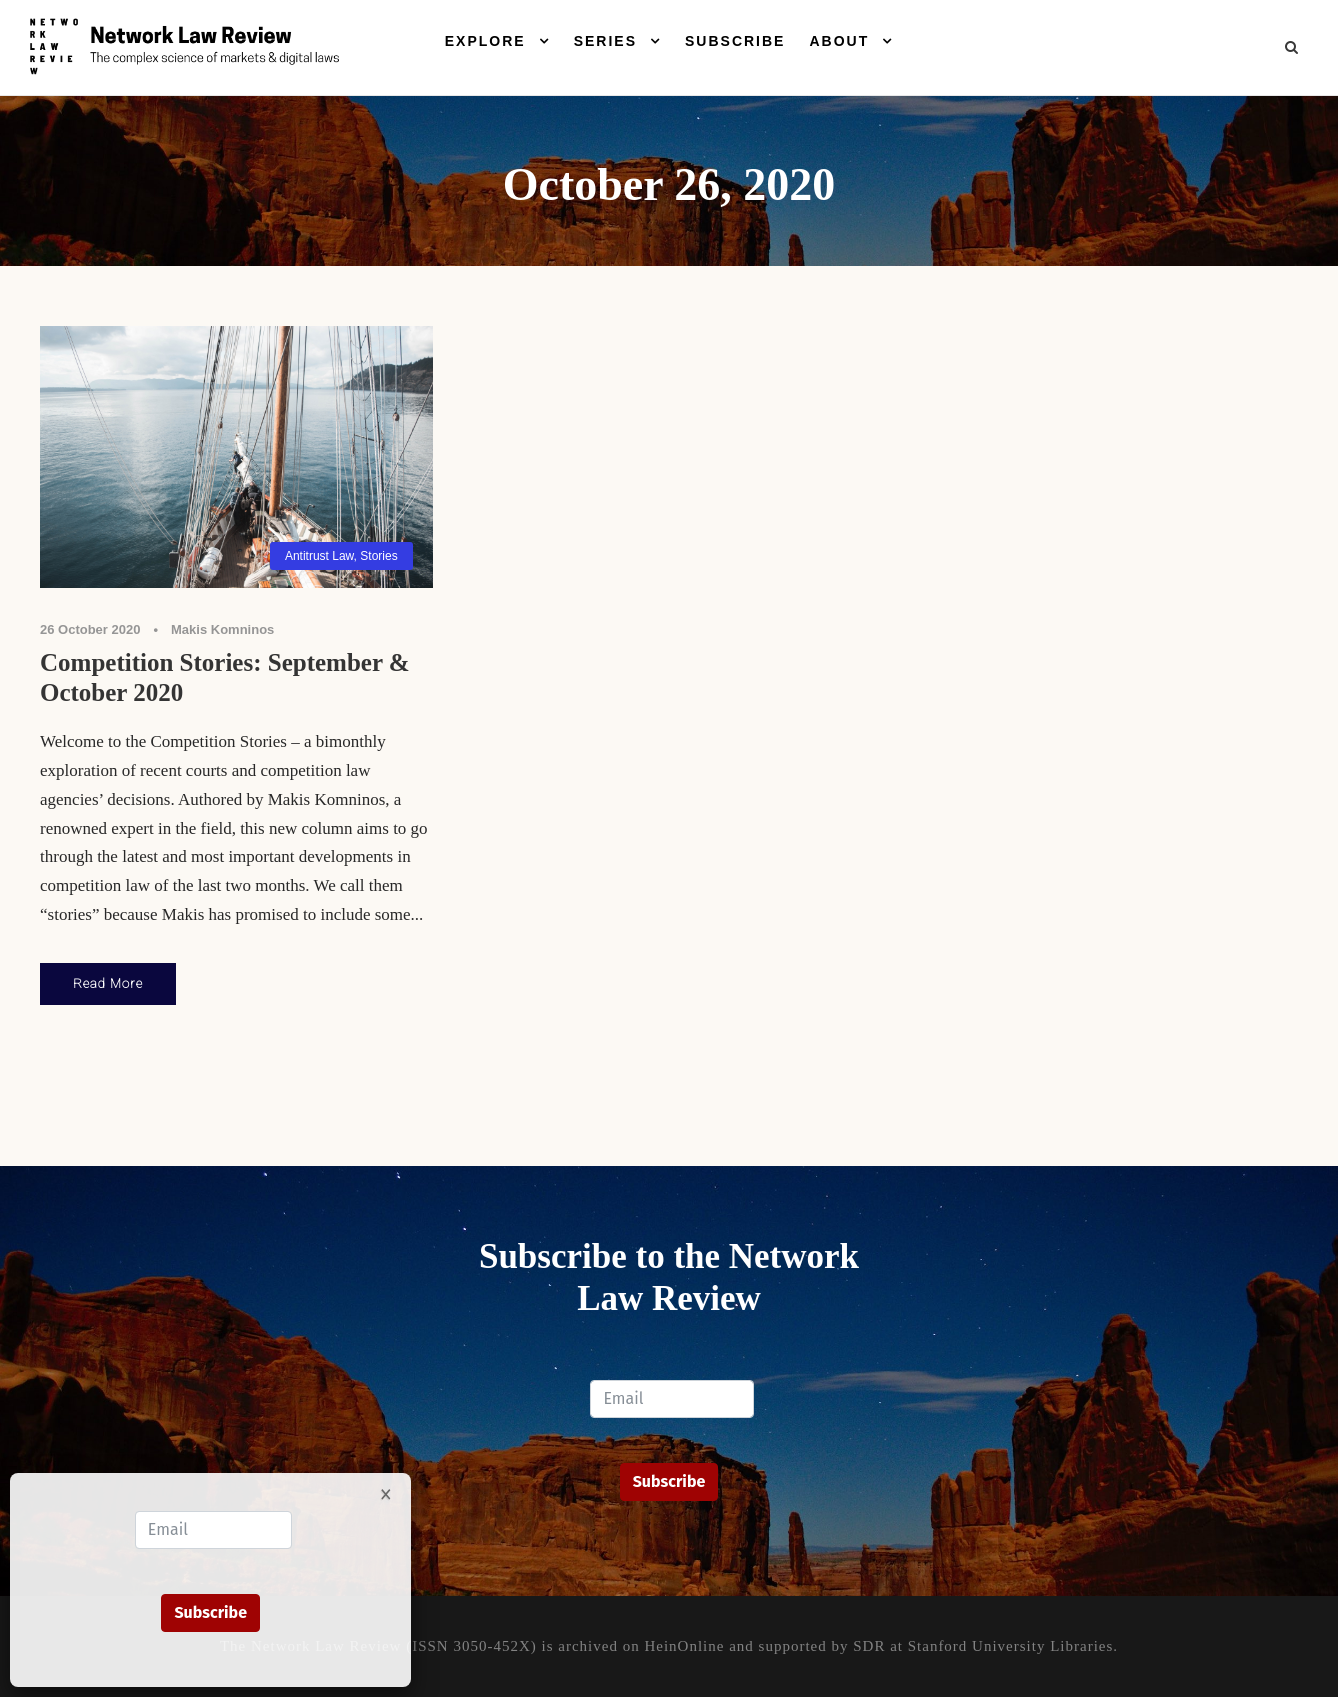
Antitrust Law (319, 556)
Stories (378, 556)
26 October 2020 (90, 629)
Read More (108, 983)
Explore (485, 41)
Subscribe (735, 41)
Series (605, 41)
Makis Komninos (222, 629)
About (839, 41)
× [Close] (386, 1493)
